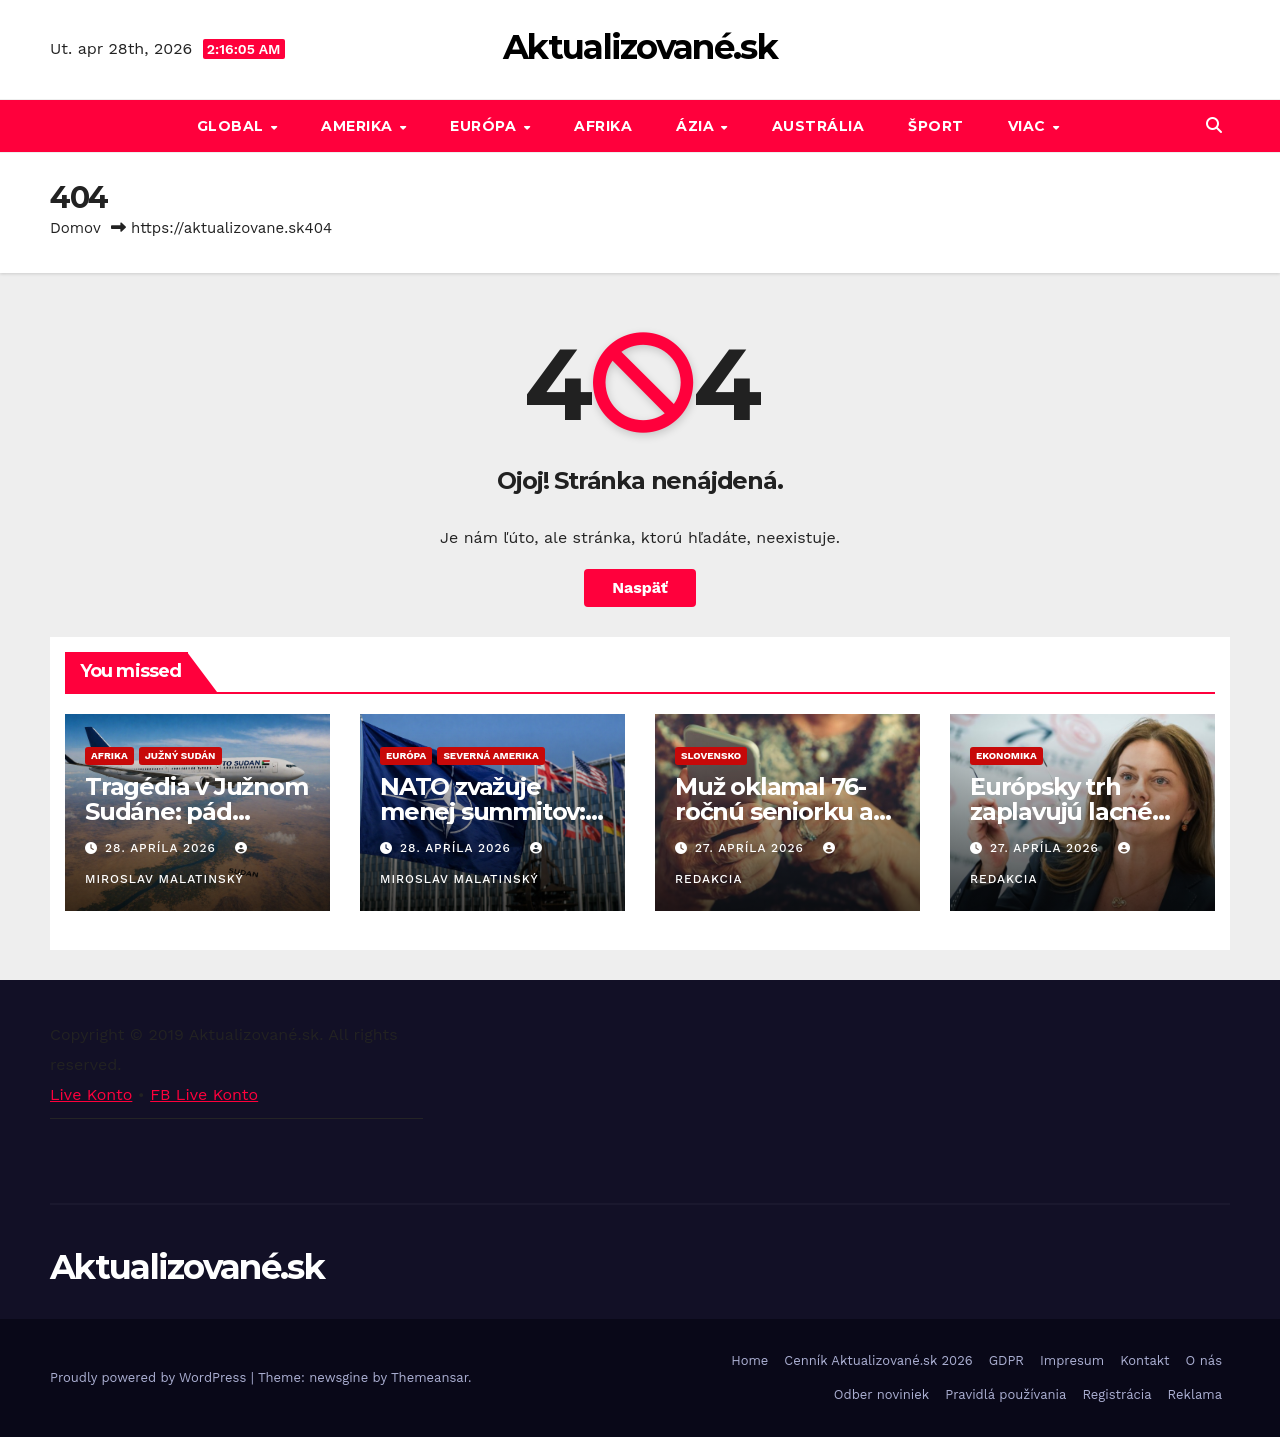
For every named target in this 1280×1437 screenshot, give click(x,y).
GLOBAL (233, 126)
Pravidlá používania (1005, 1394)
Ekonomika (1006, 755)
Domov (75, 228)
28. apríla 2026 (163, 848)
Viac (1029, 126)
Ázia (697, 126)
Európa (485, 126)
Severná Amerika (490, 755)
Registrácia (1116, 1394)
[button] (1214, 125)
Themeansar (429, 1377)
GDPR (1006, 1360)
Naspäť (640, 587)
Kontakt (1144, 1360)
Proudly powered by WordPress (150, 1377)
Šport (936, 126)
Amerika (359, 126)
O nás (1204, 1360)
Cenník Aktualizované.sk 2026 (878, 1360)
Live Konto (91, 1094)
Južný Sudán (180, 755)
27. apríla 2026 (752, 848)
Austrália (818, 126)
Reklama (1195, 1394)
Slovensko (711, 755)
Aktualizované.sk (640, 47)
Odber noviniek (881, 1394)
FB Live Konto (204, 1094)
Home (749, 1360)
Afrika (603, 126)
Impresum (1072, 1360)
